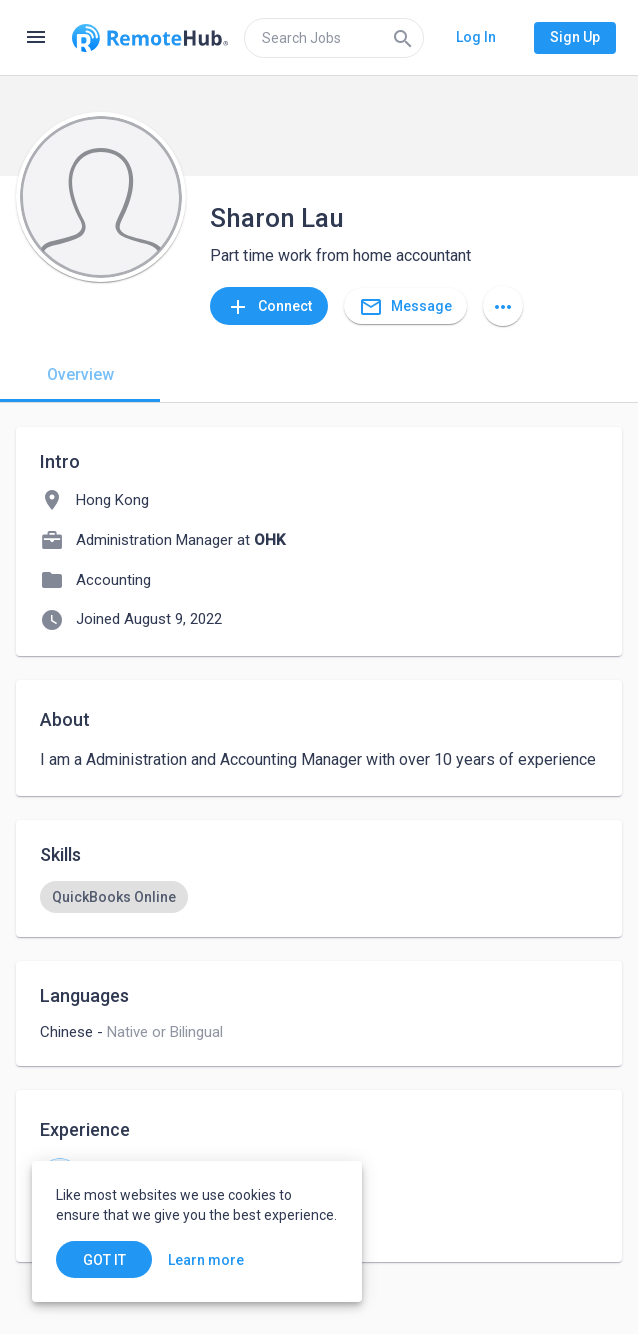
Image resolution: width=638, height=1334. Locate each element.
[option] (114, 897)
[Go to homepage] (150, 38)
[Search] (403, 38)
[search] (334, 38)
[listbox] (319, 897)
